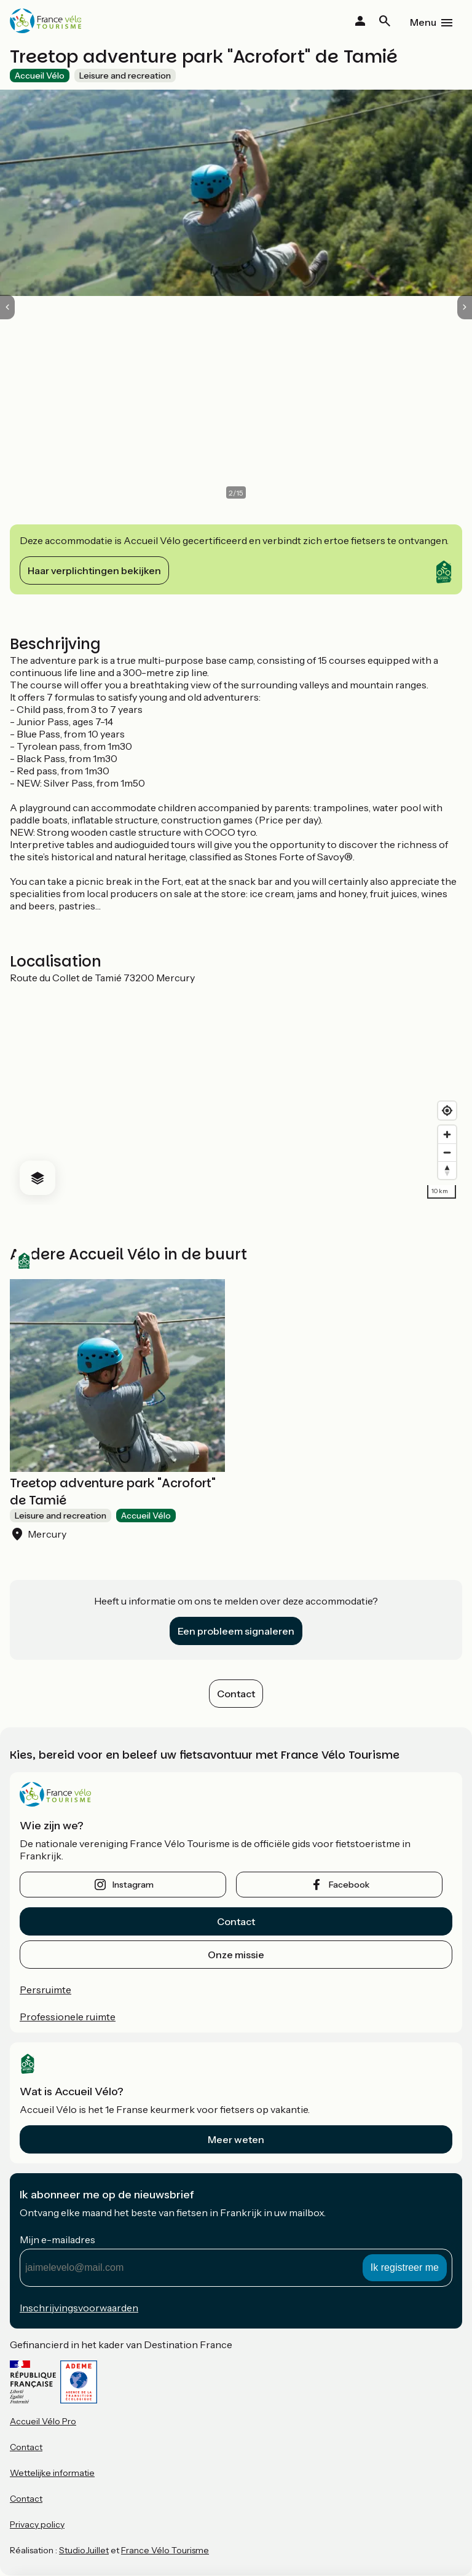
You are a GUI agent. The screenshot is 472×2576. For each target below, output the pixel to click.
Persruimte (45, 1989)
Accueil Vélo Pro (43, 2421)
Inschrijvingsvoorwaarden (79, 2308)
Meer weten (236, 2139)
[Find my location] (447, 1110)
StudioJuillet (84, 2550)
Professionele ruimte (68, 2016)
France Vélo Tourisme (165, 2550)
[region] (236, 1094)
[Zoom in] (447, 1134)
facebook (349, 1884)
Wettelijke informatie (52, 2472)
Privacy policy (37, 2524)
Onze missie (236, 1954)
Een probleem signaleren (236, 1631)
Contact (236, 1693)
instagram (133, 1884)
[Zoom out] (447, 1152)
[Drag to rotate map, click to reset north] (447, 1170)
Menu (423, 22)
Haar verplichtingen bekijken (94, 570)
